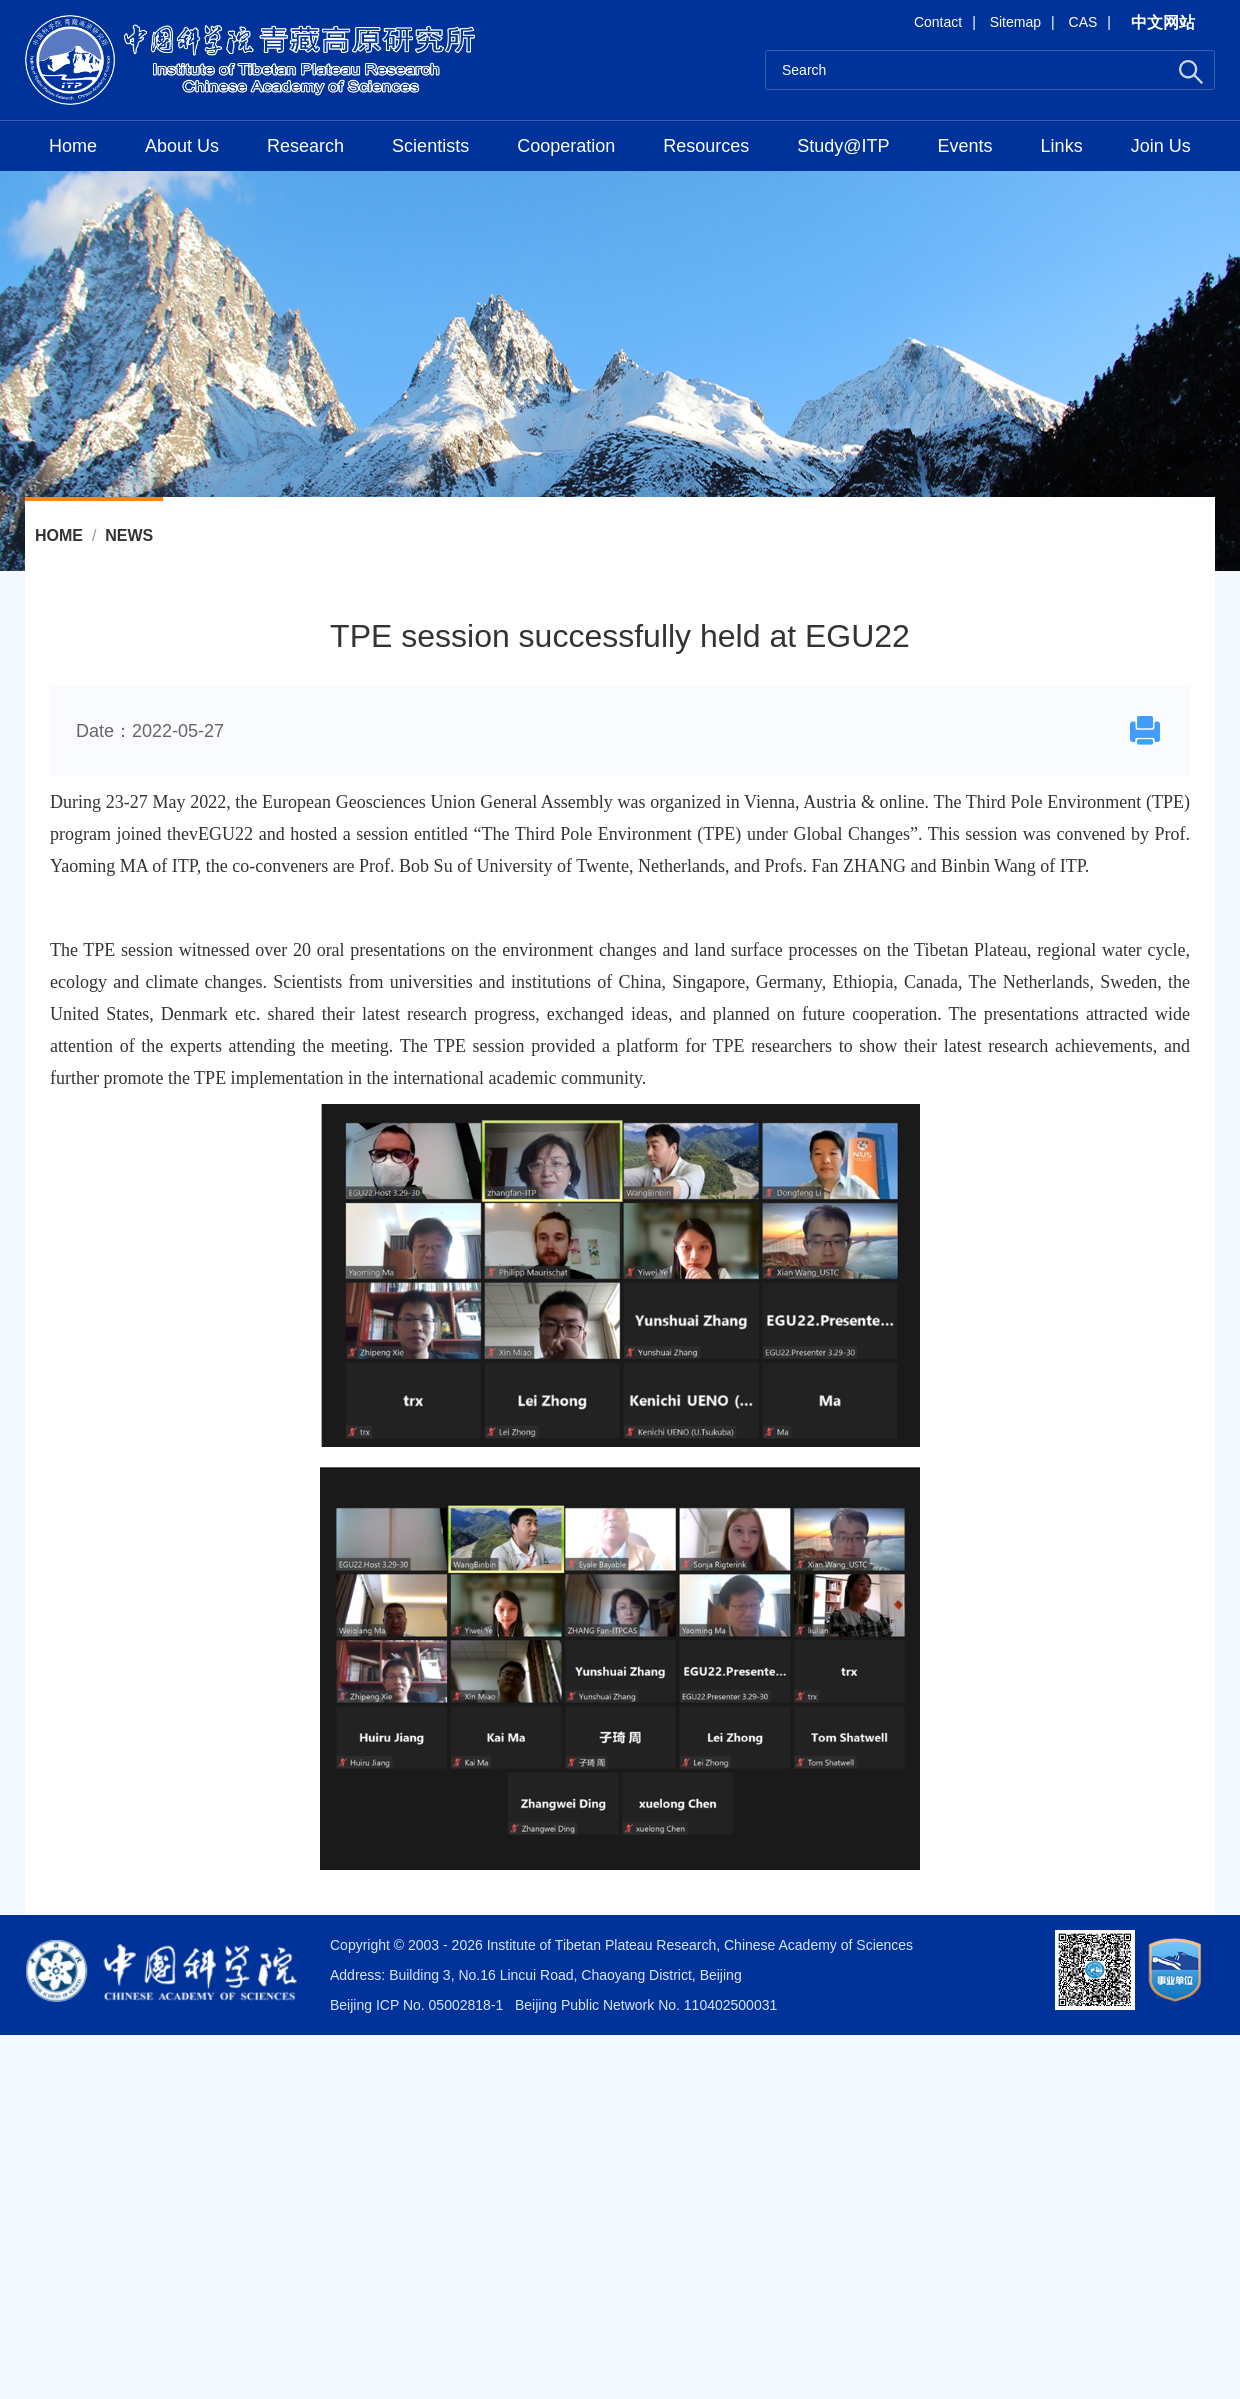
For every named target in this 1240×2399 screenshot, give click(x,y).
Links (1062, 146)
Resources (706, 146)
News (129, 535)
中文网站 (1163, 22)
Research (305, 146)
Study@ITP (843, 146)
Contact (938, 22)
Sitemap (1015, 22)
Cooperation (566, 146)
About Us (182, 146)
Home (73, 146)
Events (965, 146)
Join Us (1161, 146)
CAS (1083, 22)
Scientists (430, 146)
